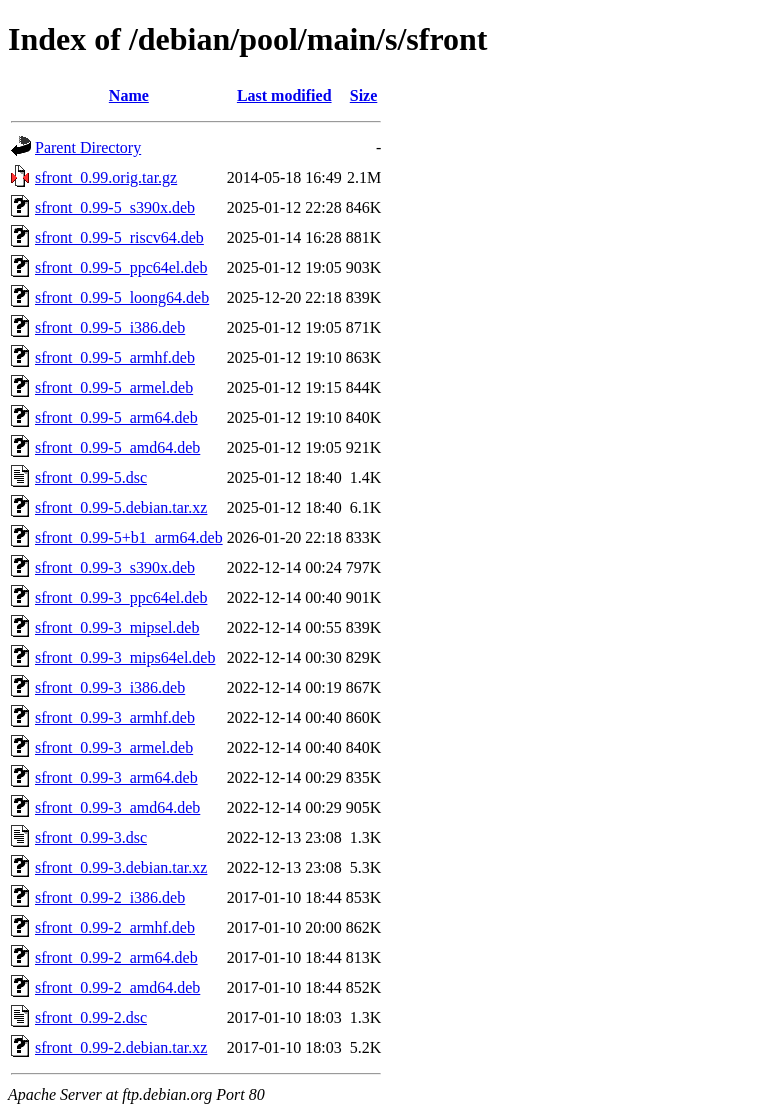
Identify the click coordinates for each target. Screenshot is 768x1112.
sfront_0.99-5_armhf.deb (115, 357)
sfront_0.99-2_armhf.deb (115, 927)
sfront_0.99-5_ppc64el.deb (121, 267)
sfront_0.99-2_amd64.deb (117, 987)
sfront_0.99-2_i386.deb (110, 897)
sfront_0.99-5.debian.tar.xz (121, 507)
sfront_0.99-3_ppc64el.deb (121, 597)
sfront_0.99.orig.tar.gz (106, 177)
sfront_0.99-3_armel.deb (114, 747)
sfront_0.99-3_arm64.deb (116, 777)
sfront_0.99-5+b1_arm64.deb (129, 537)
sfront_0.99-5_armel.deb (114, 387)
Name (129, 95)
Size (364, 95)
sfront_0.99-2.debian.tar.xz (121, 1047)
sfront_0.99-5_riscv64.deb (119, 237)
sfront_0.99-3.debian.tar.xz (121, 867)
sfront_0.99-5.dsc (91, 477)
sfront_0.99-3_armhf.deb (115, 717)
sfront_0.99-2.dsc (91, 1017)
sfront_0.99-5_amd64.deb (117, 447)
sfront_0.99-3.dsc (91, 837)
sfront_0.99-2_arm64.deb (116, 957)
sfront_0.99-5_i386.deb (110, 327)
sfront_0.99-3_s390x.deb (115, 567)
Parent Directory (88, 147)
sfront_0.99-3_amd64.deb (117, 807)
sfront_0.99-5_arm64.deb (116, 417)
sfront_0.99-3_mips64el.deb (125, 657)
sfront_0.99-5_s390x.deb (115, 207)
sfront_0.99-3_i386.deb (110, 687)
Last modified (284, 95)
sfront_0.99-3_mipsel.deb (117, 627)
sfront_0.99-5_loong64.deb (122, 297)
